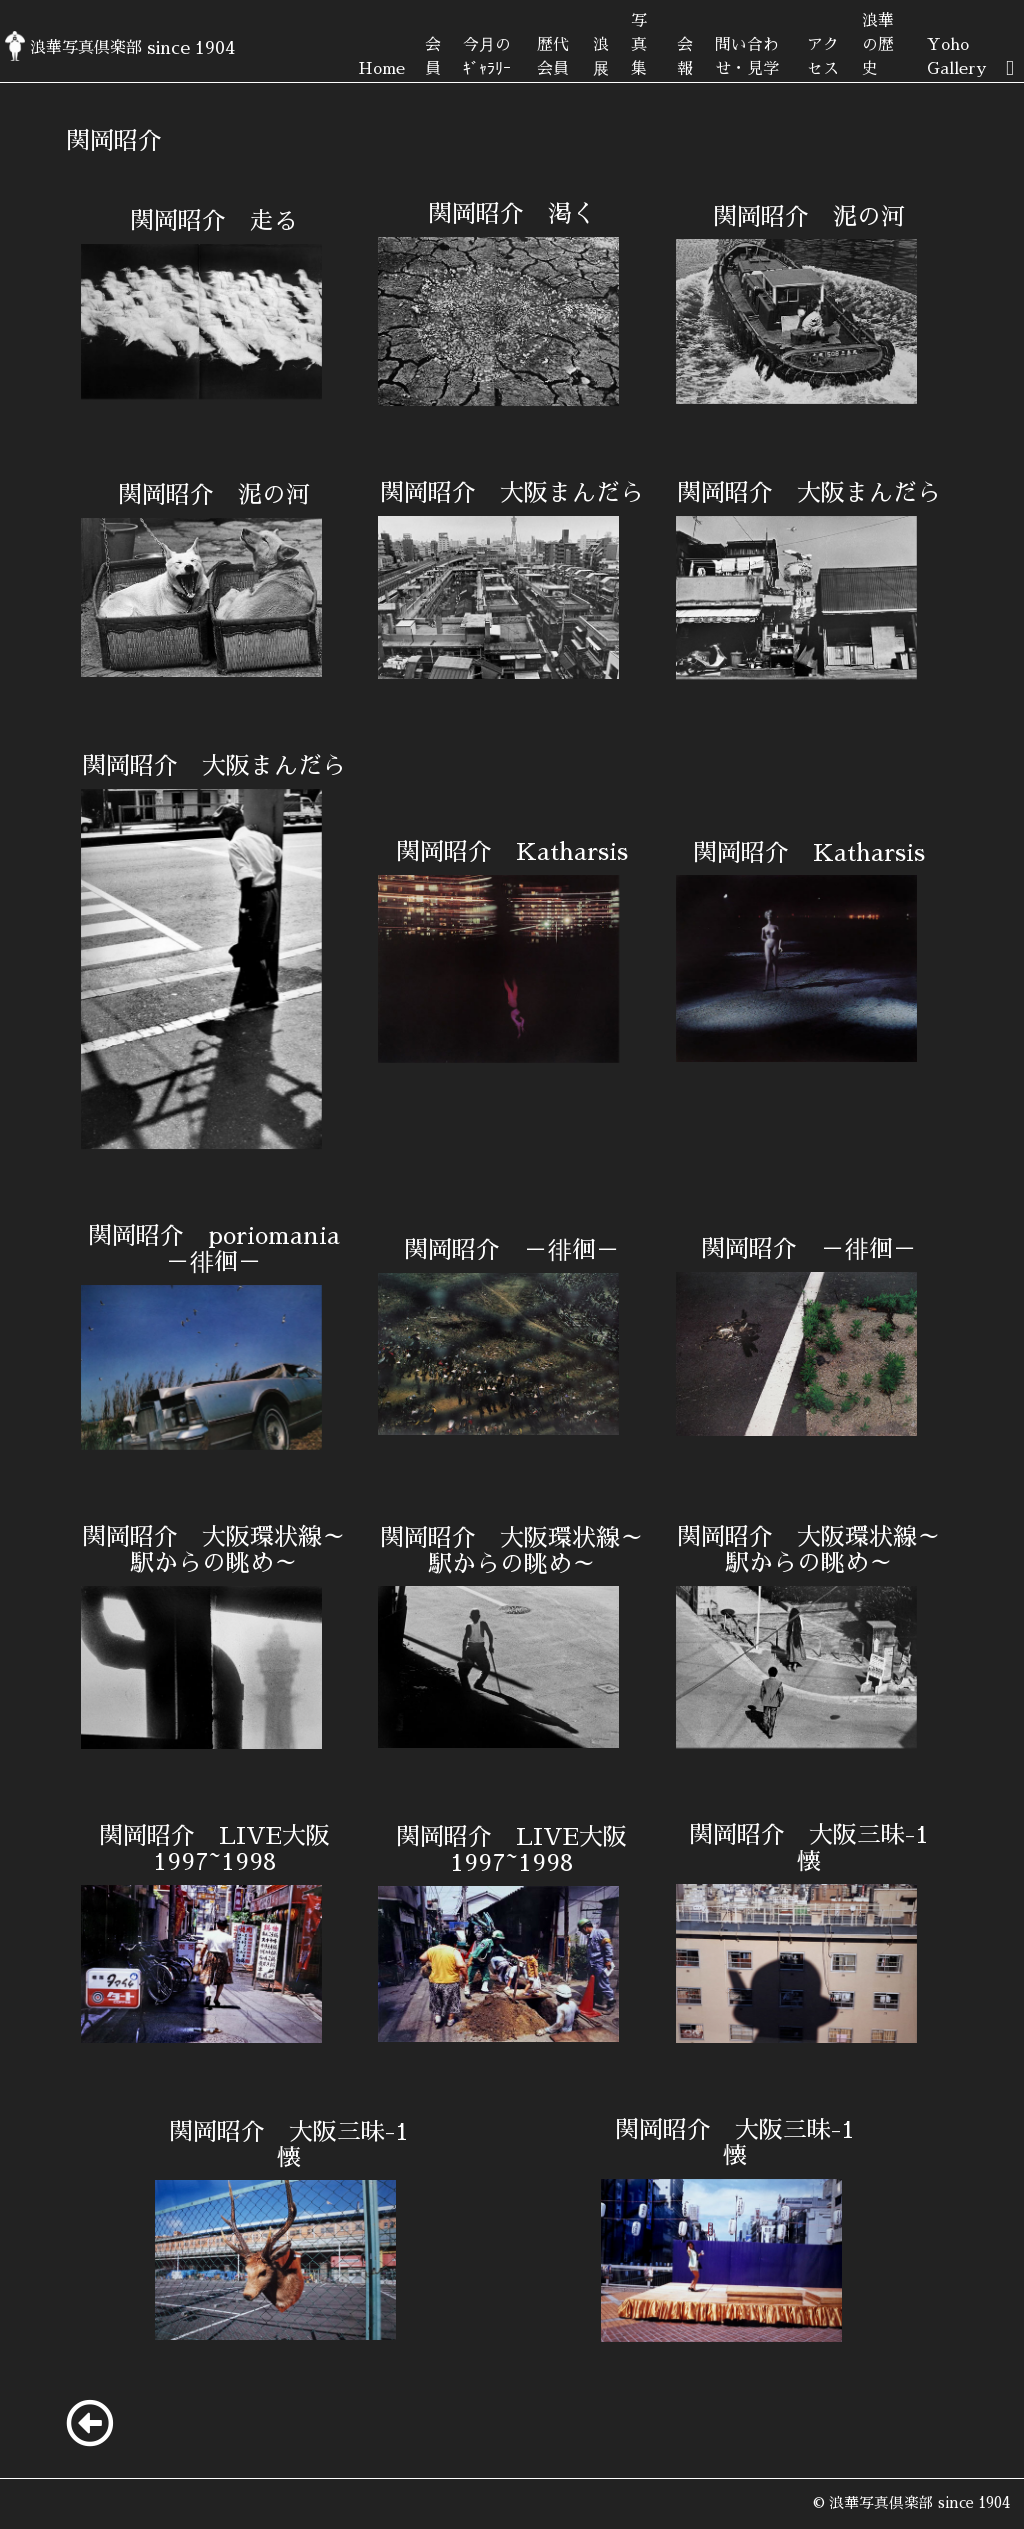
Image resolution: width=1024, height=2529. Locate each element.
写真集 (639, 45)
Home (381, 69)
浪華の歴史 (878, 45)
